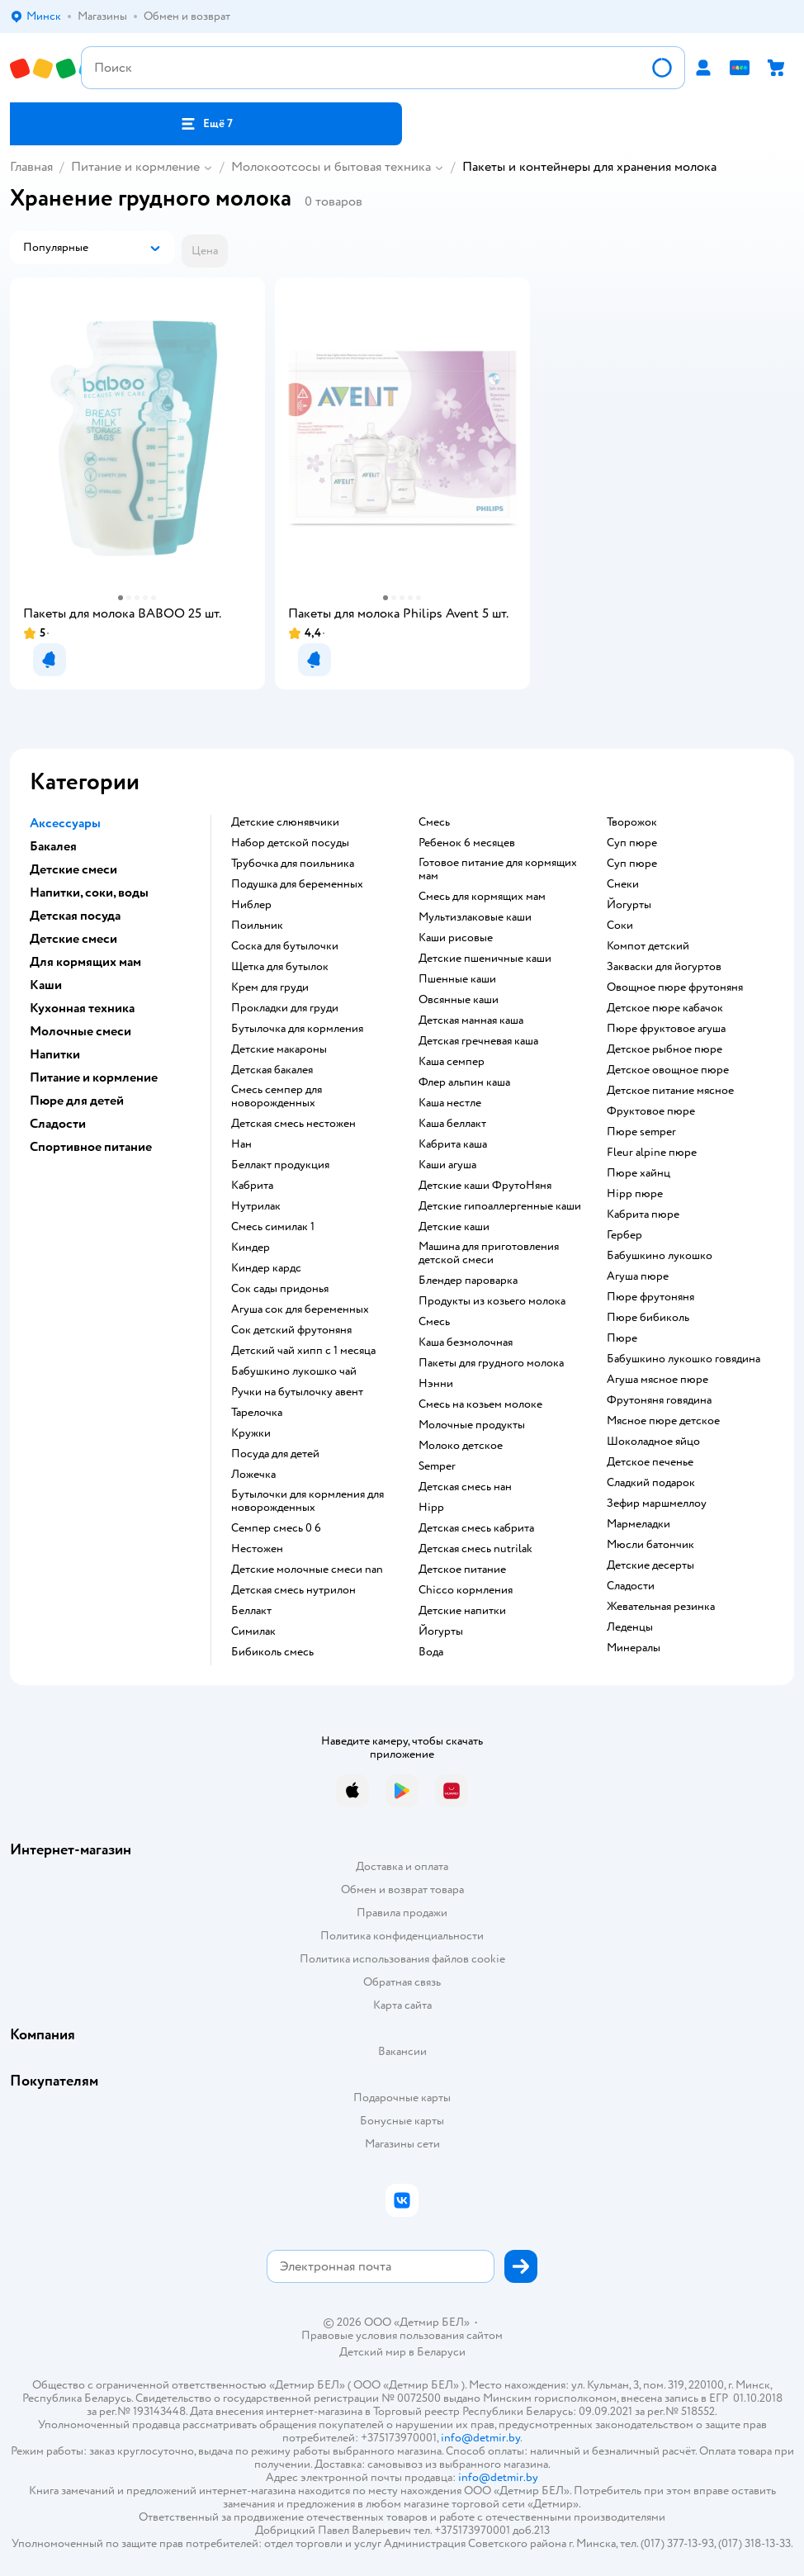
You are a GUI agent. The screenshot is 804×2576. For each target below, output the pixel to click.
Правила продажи (402, 1913)
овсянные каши (459, 999)
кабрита (252, 1185)
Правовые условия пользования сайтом (402, 2335)
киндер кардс (266, 1268)
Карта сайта (402, 2005)
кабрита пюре (643, 1214)
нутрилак (256, 1206)
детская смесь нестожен (293, 1123)
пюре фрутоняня (650, 1297)
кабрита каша (453, 1144)
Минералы (633, 1648)
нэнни (436, 1383)
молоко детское (461, 1445)
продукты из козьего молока (492, 1301)
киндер (250, 1247)
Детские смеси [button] (73, 869)
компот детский (648, 946)
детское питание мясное (670, 1090)
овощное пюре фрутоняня (675, 987)
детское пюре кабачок (665, 1008)
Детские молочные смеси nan (307, 1569)
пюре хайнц (638, 1173)
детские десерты (650, 1565)
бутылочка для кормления (297, 1028)
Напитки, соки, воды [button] (89, 892)
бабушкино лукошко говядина (683, 1359)
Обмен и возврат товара (402, 1889)
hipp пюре (635, 1193)
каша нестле (450, 1103)
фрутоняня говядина (659, 1400)
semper (437, 1466)
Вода (431, 1652)
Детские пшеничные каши (485, 958)
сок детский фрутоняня (291, 1330)
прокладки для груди (284, 1008)
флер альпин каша (464, 1082)
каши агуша (447, 1165)
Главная (31, 167)
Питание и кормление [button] (94, 1077)
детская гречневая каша (478, 1041)
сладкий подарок (651, 1482)
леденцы (630, 1627)
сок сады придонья (280, 1288)
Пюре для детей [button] (77, 1100)
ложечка (253, 1474)
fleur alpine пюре (652, 1152)
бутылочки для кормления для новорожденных (307, 1501)
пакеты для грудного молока (491, 1363)
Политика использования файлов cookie (402, 1959)
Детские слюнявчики (285, 822)
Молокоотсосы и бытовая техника (331, 167)
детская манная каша (471, 1020)
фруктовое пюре (651, 1111)
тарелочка (256, 1412)
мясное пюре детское (663, 1421)
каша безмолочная (466, 1342)
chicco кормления (466, 1590)
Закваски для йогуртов (664, 966)
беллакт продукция (280, 1165)
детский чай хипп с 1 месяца (303, 1350)
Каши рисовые (456, 938)
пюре (622, 1338)
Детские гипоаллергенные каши (500, 1206)
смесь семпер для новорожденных (276, 1096)
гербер (624, 1235)
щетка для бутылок (280, 966)
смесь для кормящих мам (482, 896)
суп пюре (632, 843)
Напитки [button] (55, 1054)
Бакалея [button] (53, 846)
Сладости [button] (58, 1123)
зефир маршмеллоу (657, 1503)
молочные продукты (472, 1425)
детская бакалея (272, 1070)
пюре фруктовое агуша (666, 1028)
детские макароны (279, 1049)
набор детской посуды (290, 843)
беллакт (251, 1610)
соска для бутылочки (284, 946)
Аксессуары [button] (65, 823)
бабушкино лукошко (659, 1255)
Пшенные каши (457, 979)
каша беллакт (452, 1123)
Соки (620, 925)
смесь (434, 822)
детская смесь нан (465, 1487)
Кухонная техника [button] (82, 1008)
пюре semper (641, 1132)
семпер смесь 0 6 (276, 1528)
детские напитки (462, 1610)
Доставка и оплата (402, 1866)
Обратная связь (402, 1982)
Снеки (623, 884)
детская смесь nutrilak (475, 1549)
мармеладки (638, 1524)
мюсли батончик (650, 1544)
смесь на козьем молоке (480, 1404)
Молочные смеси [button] (80, 1031)
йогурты (441, 1631)
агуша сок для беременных (300, 1309)
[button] (206, 123)
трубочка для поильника (292, 863)
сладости (631, 1586)
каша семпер (452, 1061)
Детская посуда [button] (75, 915)
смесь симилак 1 (273, 1227)
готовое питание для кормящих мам (498, 869)
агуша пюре (638, 1276)
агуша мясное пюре (657, 1379)
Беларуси (441, 2352)
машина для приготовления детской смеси (489, 1253)
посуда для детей (275, 1454)
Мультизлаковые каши (475, 917)
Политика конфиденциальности (402, 1936)
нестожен (257, 1549)
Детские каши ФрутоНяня (485, 1185)
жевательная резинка (661, 1606)
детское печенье (650, 1462)
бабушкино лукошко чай (294, 1371)
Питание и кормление (135, 167)
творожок (632, 822)
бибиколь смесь (272, 1652)
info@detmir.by (480, 2438)
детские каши (454, 1227)
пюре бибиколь (648, 1317)
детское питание (462, 1569)
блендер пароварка (468, 1280)
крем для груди (270, 987)
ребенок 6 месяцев (467, 843)
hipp (431, 1507)
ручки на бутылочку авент (297, 1392)
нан (241, 1144)
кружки (251, 1433)
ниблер (251, 905)
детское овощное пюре (668, 1070)
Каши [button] (46, 985)
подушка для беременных (297, 884)
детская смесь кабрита (476, 1528)
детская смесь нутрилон (293, 1590)
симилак (253, 1631)
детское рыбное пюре (664, 1049)
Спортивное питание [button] (91, 1147)
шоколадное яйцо (653, 1441)
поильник (257, 925)
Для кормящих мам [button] (85, 962)
